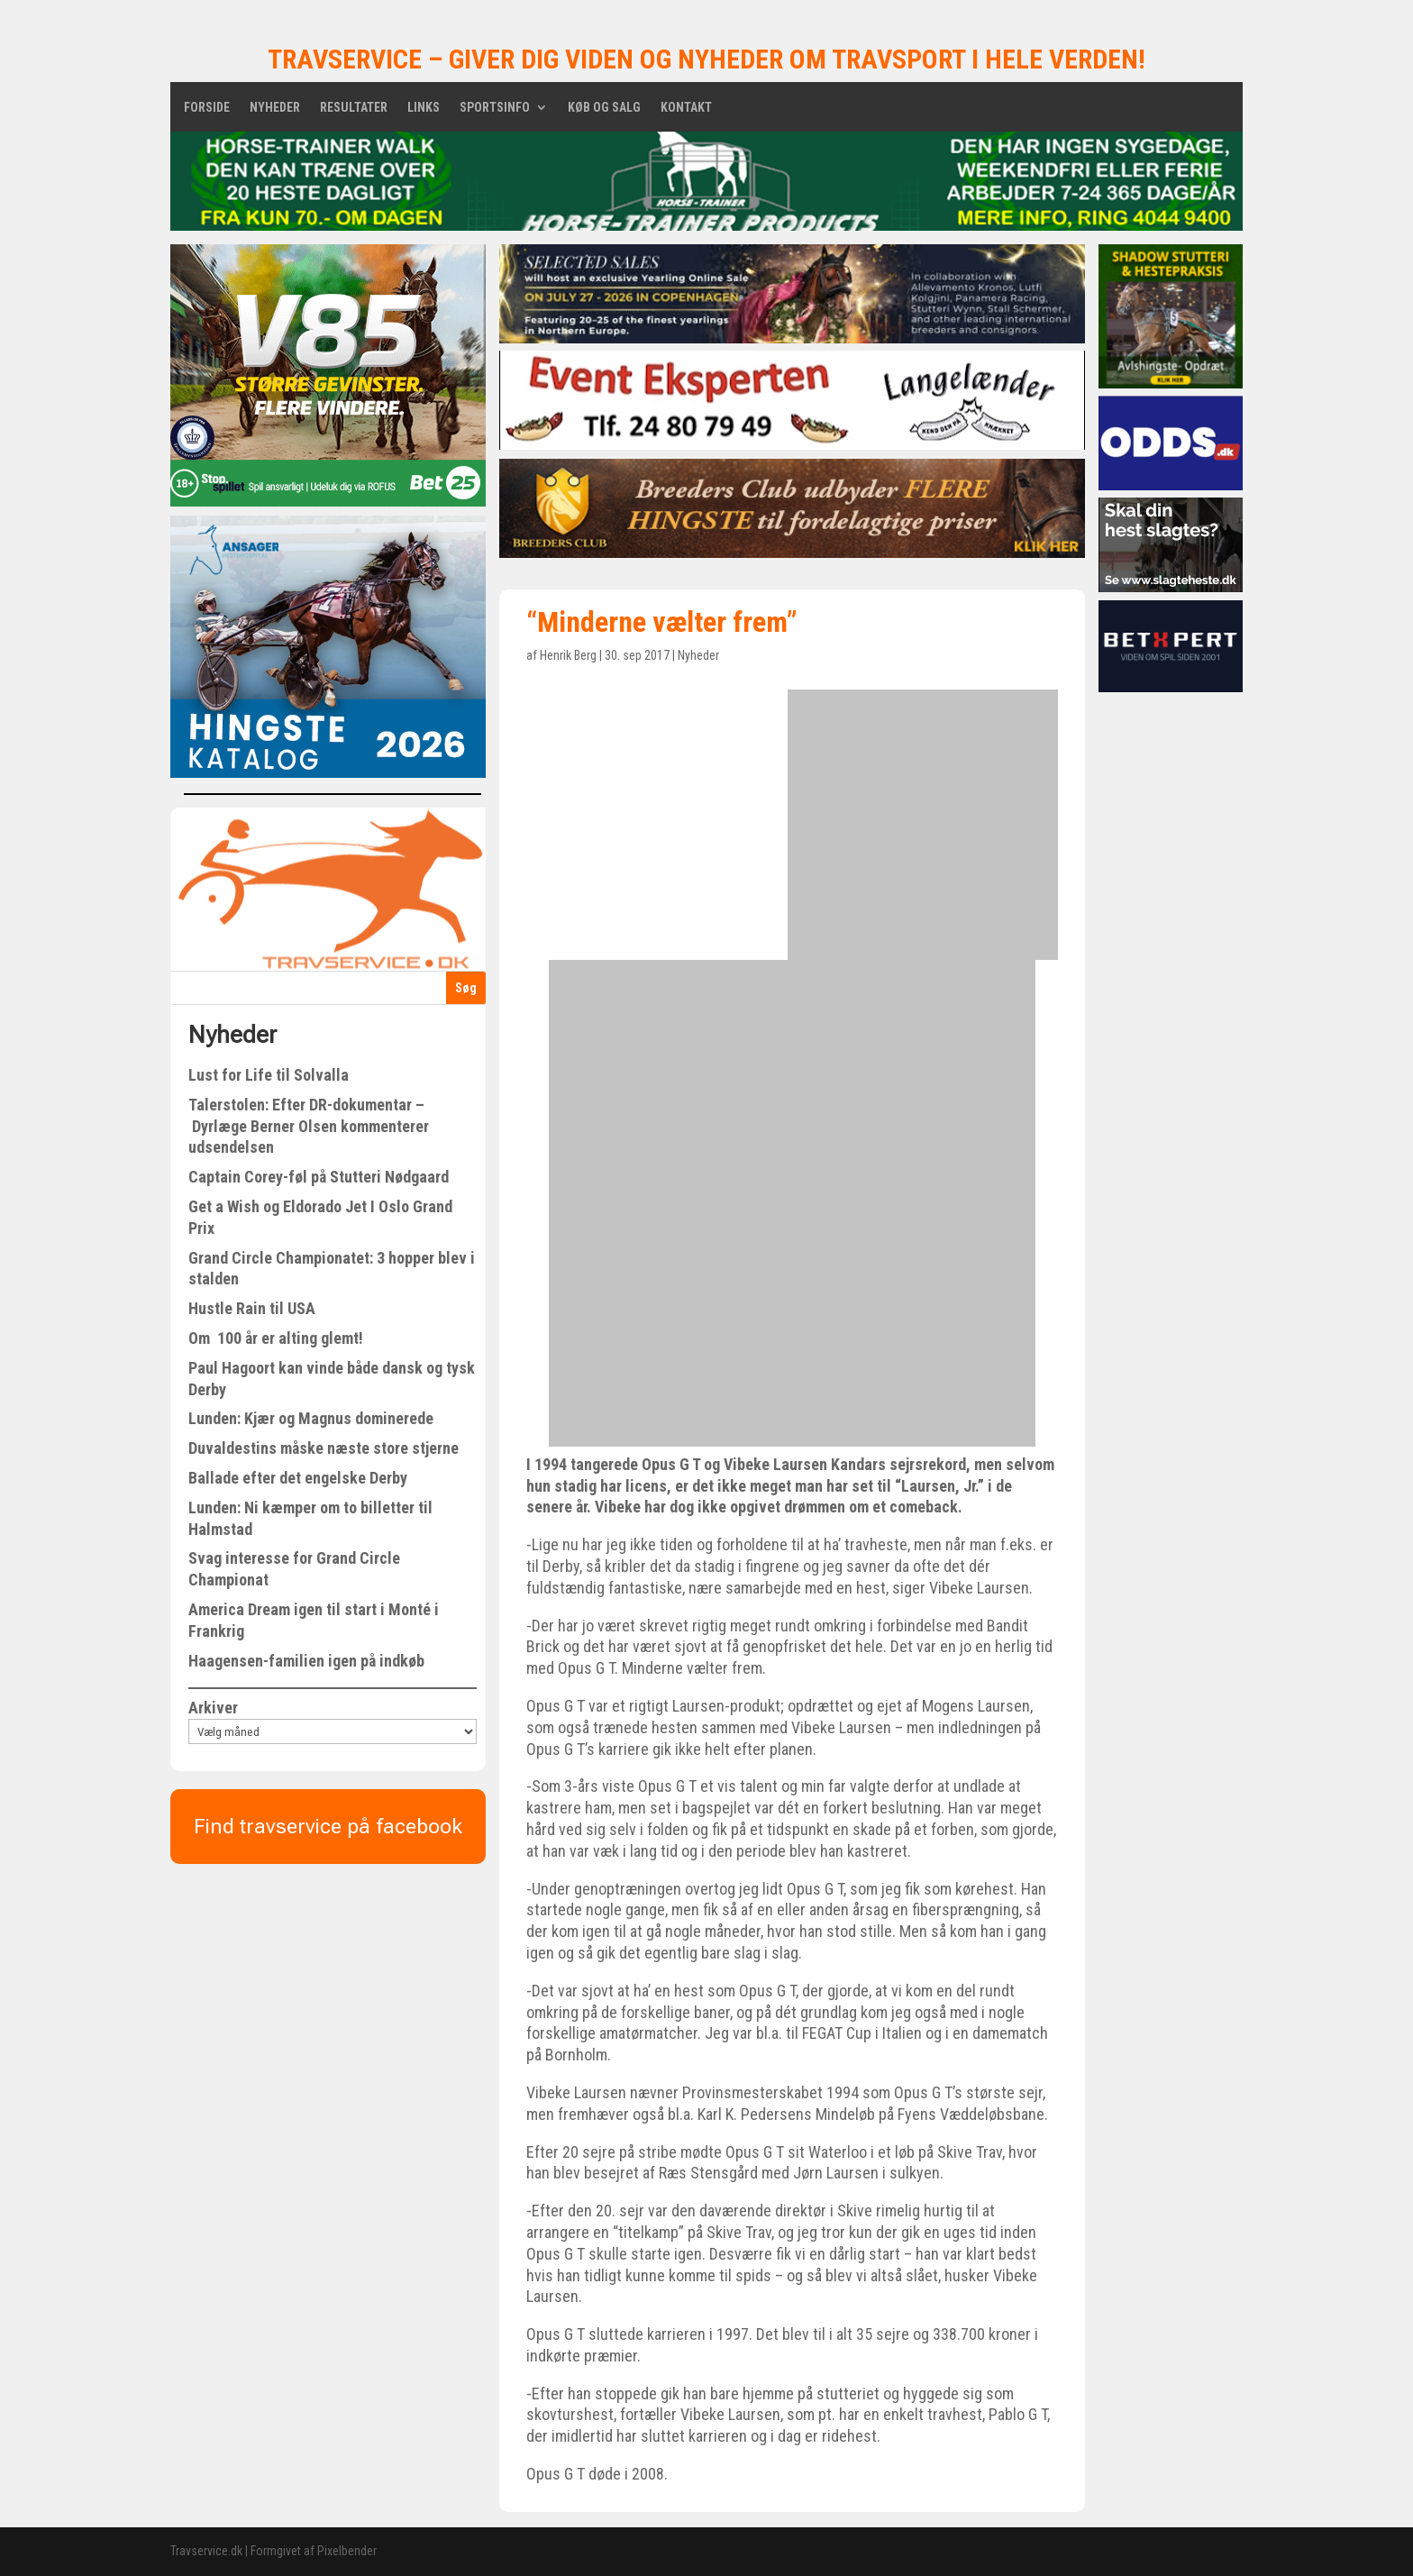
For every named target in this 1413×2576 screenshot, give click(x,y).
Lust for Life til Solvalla (268, 1074)
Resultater (353, 107)
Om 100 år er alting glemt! (275, 1338)
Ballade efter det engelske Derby (297, 1477)
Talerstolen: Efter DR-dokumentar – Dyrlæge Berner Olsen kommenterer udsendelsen (308, 1126)
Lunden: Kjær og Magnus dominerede (310, 1418)
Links (423, 107)
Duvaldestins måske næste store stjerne (323, 1448)
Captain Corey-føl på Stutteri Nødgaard (318, 1176)
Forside (207, 107)
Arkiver (213, 1707)
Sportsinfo (495, 107)
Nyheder (275, 107)
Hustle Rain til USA (251, 1308)
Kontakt (686, 107)
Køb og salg (604, 107)
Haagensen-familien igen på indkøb (306, 1660)
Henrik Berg (568, 655)
